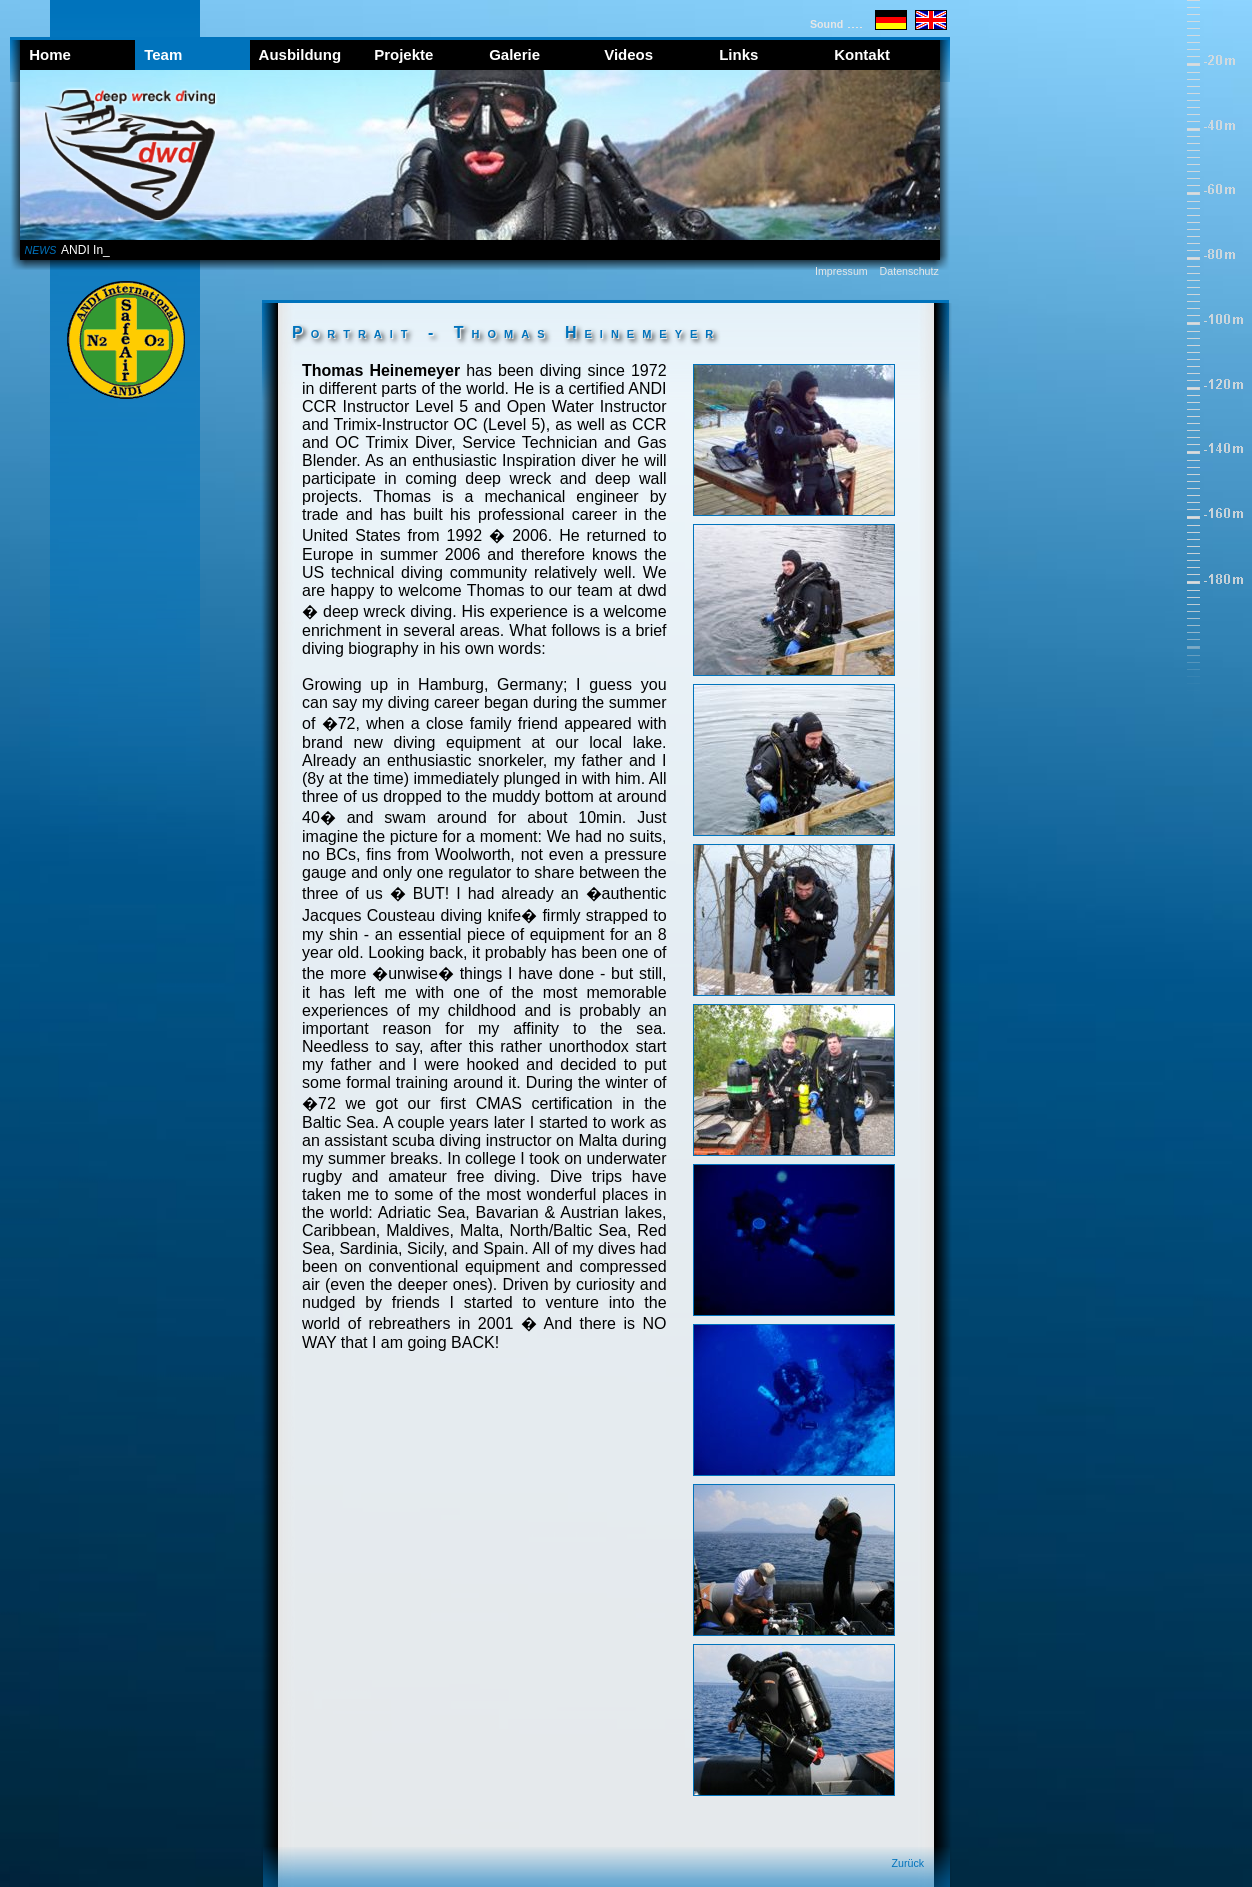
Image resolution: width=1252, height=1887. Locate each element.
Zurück (908, 1863)
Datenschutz (909, 271)
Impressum (841, 271)
